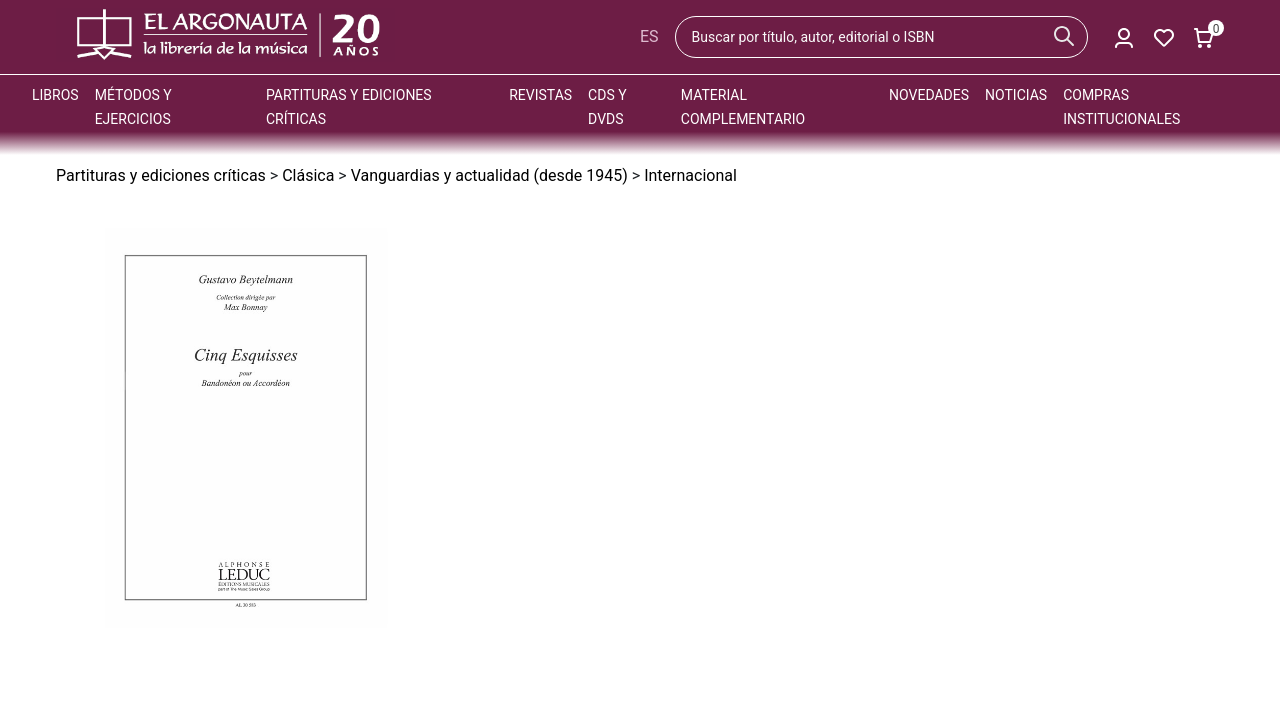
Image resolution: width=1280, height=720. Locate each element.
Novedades (929, 95)
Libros (55, 95)
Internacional (690, 175)
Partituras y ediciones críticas (161, 175)
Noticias (1016, 95)
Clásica (308, 175)
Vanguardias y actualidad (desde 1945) (489, 175)
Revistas (540, 95)
